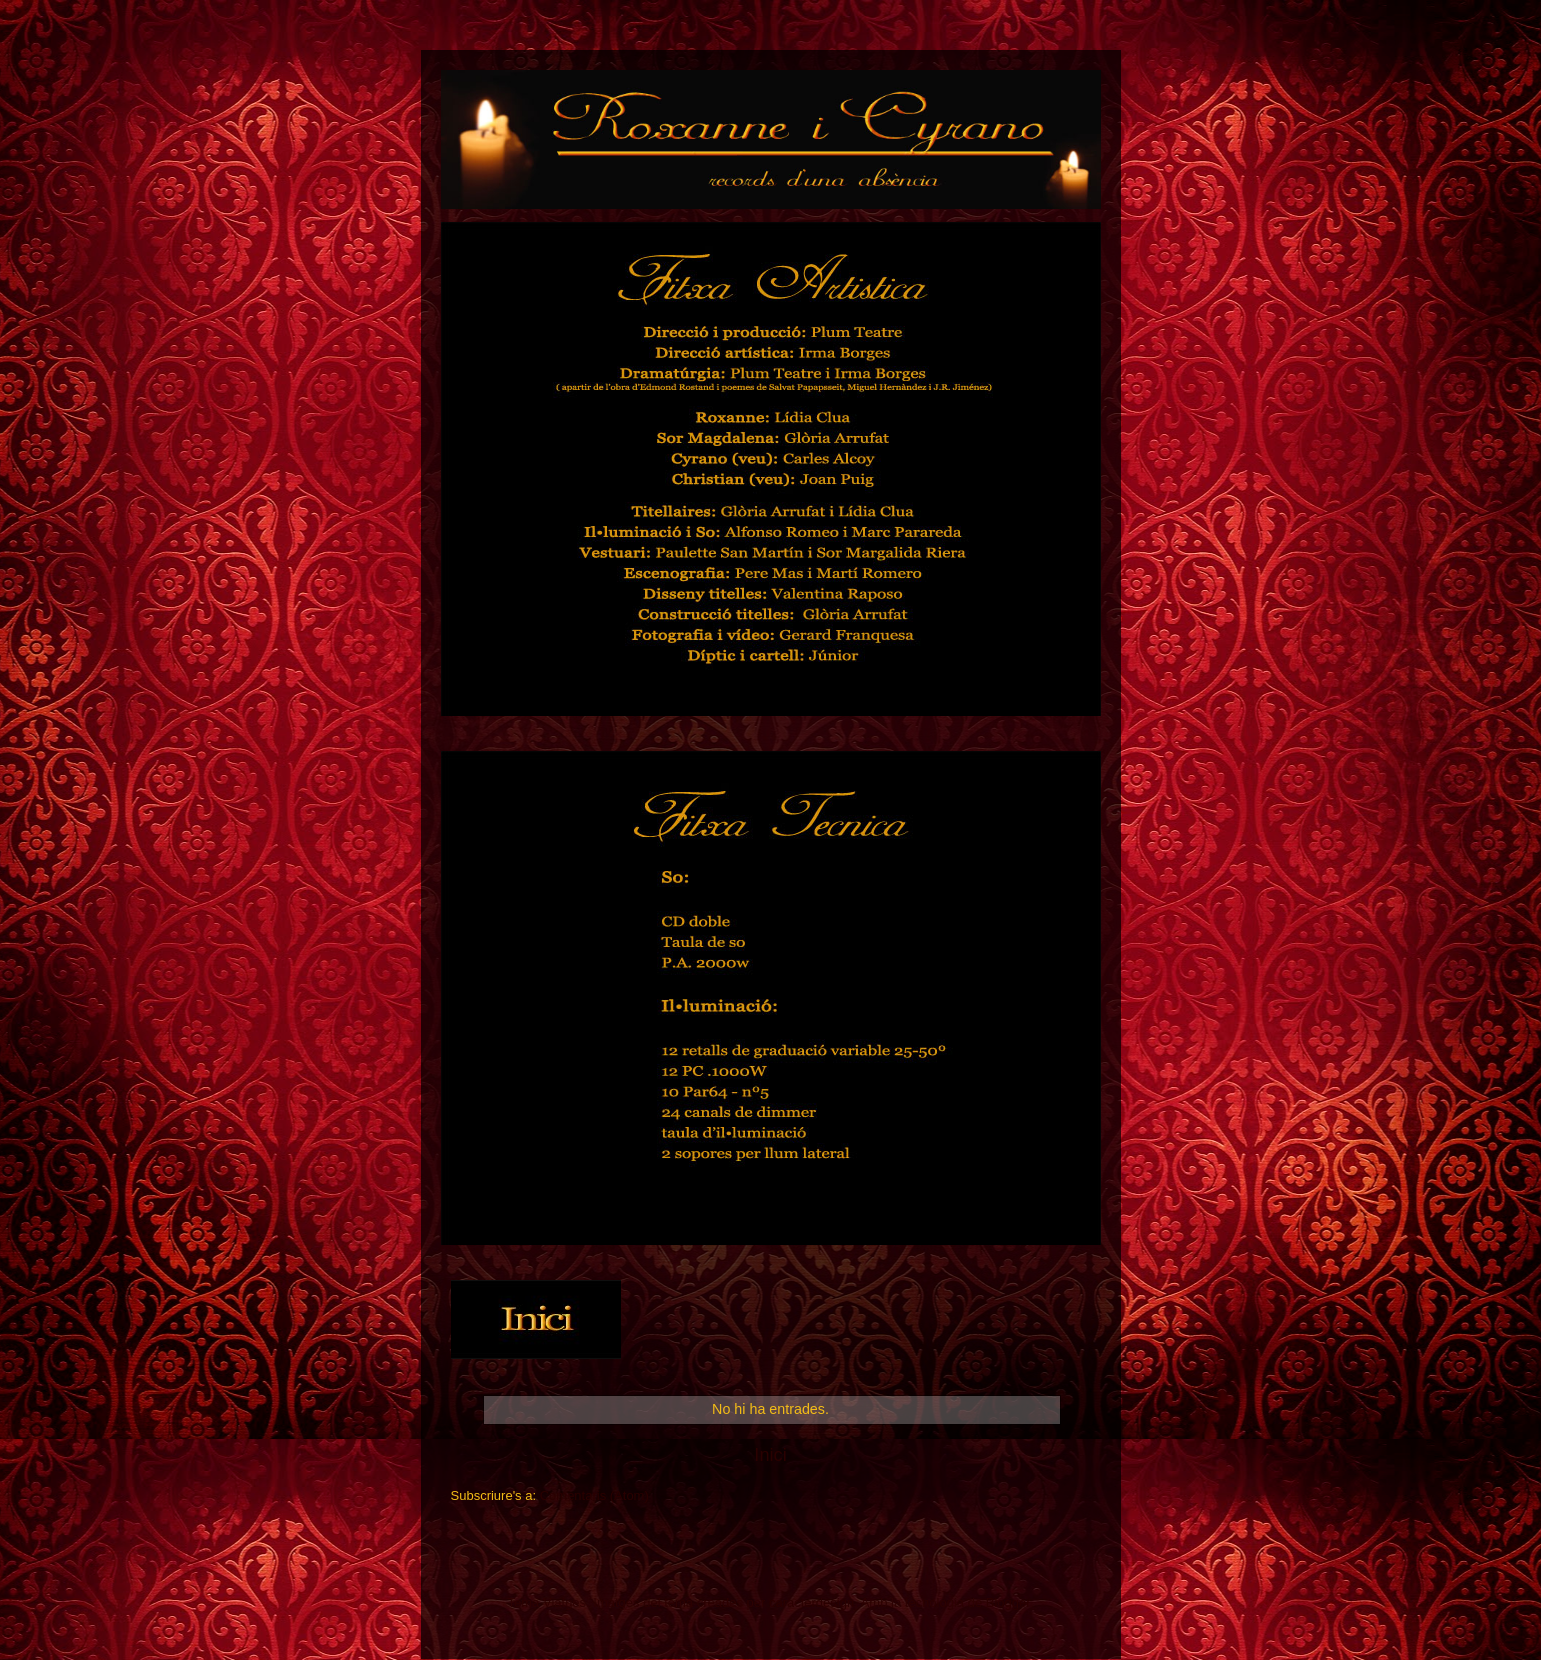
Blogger (1008, 1602)
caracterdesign (811, 1602)
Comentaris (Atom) (594, 1495)
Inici (770, 1455)
